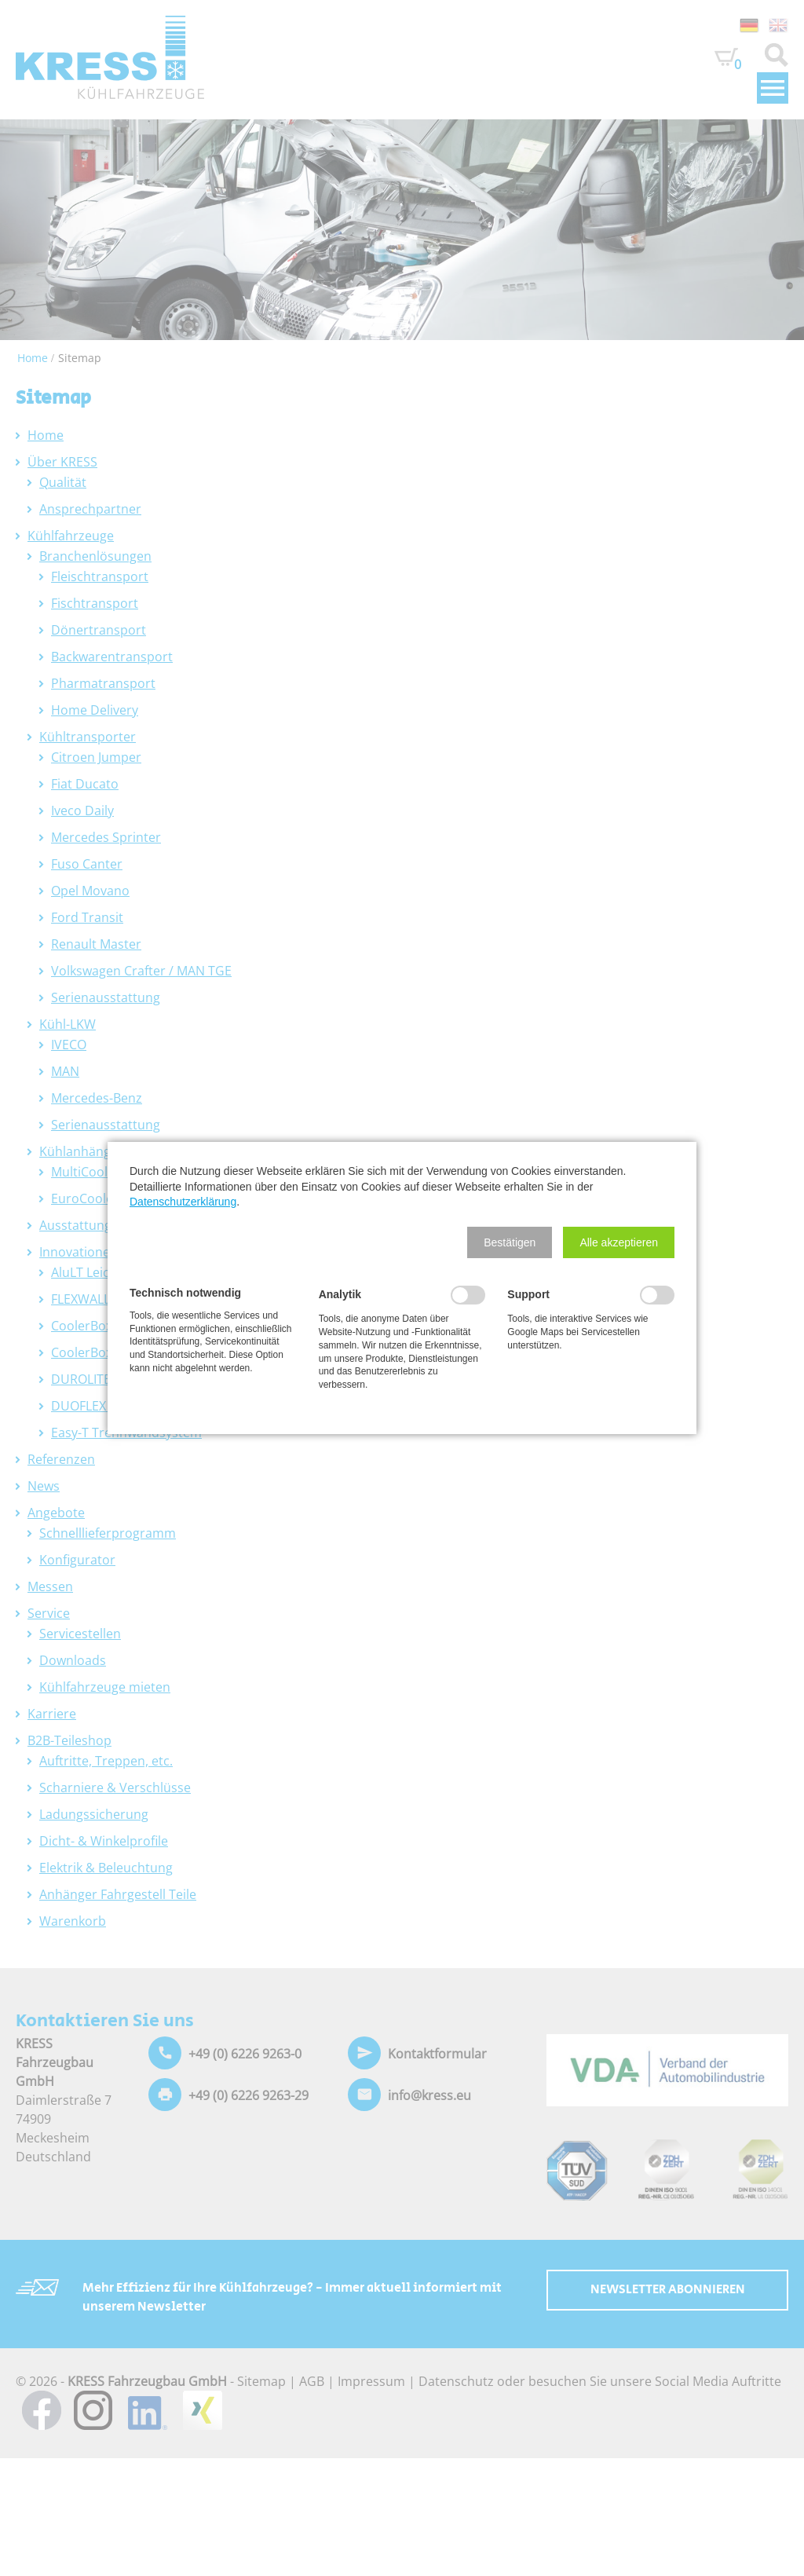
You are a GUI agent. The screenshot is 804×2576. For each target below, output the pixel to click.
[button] (509, 1242)
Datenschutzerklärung (183, 1201)
